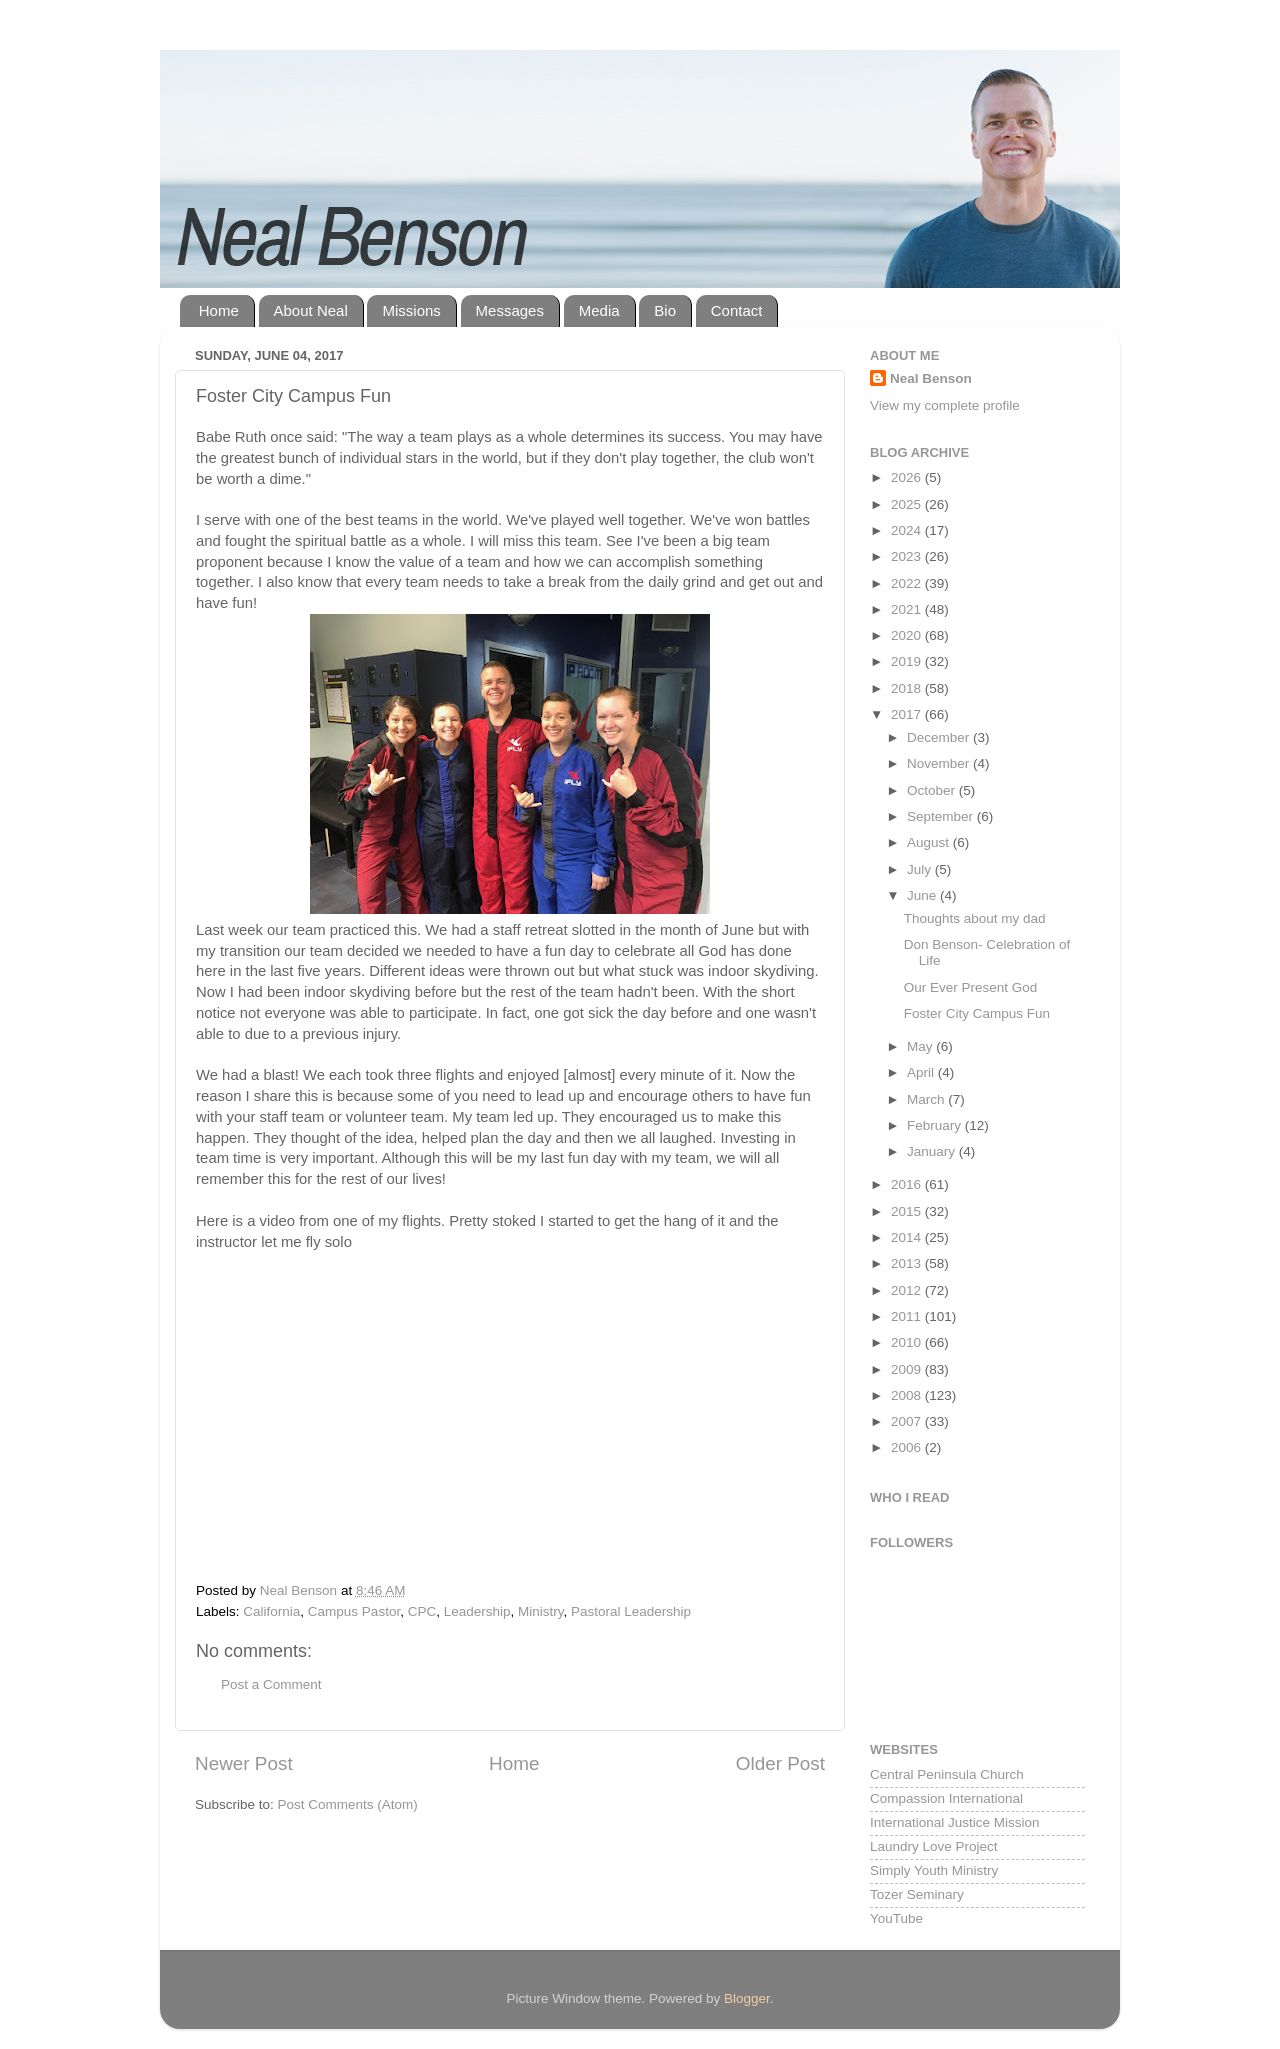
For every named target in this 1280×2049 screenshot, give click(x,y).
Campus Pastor (354, 1611)
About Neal (311, 310)
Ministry (541, 1611)
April (922, 1072)
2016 (908, 1184)
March (927, 1099)
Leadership (477, 1611)
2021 (908, 609)
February (936, 1125)
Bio (665, 310)
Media (599, 310)
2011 (908, 1316)
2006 (908, 1447)
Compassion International (946, 1798)
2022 (908, 583)
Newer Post (244, 1763)
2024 (908, 530)
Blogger (747, 1998)
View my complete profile (945, 405)
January (933, 1151)
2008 (908, 1395)
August (930, 842)
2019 (908, 661)
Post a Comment (271, 1684)
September (942, 816)
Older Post (780, 1763)
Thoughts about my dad (975, 918)
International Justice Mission (955, 1822)
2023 (908, 556)
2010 (908, 1342)
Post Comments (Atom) (348, 1804)
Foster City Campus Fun (977, 1013)
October (933, 790)
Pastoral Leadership (631, 1611)
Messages (510, 310)
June (923, 895)
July (921, 869)
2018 (908, 688)
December (940, 737)
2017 (908, 714)
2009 (908, 1369)
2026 (908, 477)
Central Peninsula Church (947, 1774)
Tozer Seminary (917, 1894)
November (940, 763)
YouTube (896, 1918)
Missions (411, 310)
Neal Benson (931, 378)
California (271, 1611)
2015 (908, 1211)
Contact (737, 310)
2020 (908, 635)
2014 (908, 1237)
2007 (908, 1421)
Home (219, 310)
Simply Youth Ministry (934, 1870)
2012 (908, 1290)
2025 (908, 504)
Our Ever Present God (971, 987)
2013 (908, 1263)
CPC (422, 1611)
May (921, 1046)
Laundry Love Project (934, 1846)
